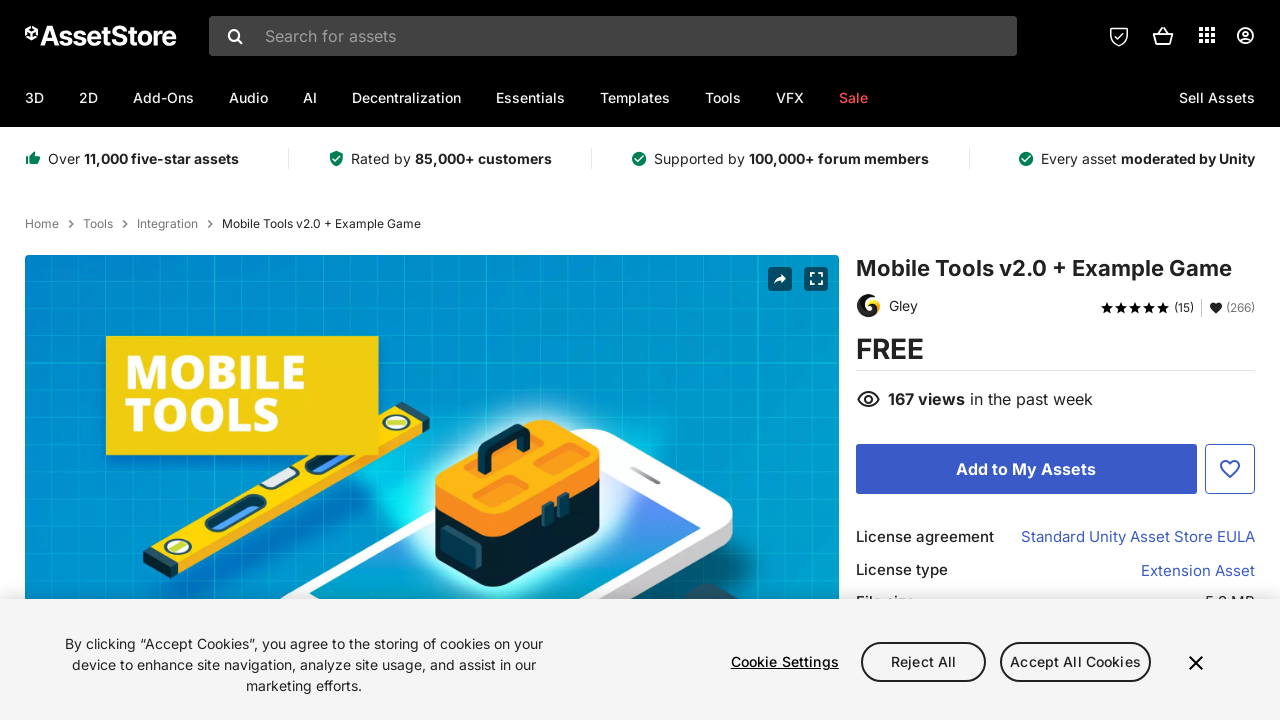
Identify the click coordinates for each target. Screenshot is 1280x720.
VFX (790, 97)
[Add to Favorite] (1230, 469)
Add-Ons (163, 97)
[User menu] (1245, 36)
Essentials (530, 97)
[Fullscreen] (816, 279)
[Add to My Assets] (1026, 469)
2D (88, 97)
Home (42, 224)
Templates (635, 97)
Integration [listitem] (167, 224)
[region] (640, 659)
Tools (723, 97)
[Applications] (1207, 35)
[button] (1163, 36)
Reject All (923, 661)
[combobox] (613, 36)
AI (310, 97)
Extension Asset (1198, 570)
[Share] (780, 279)
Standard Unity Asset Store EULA (1138, 536)
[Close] (1196, 663)
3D (34, 97)
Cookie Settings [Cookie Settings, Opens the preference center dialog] (785, 661)
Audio (248, 97)
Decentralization (406, 97)
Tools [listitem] (98, 224)
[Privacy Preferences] (1119, 36)
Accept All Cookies (1075, 661)
